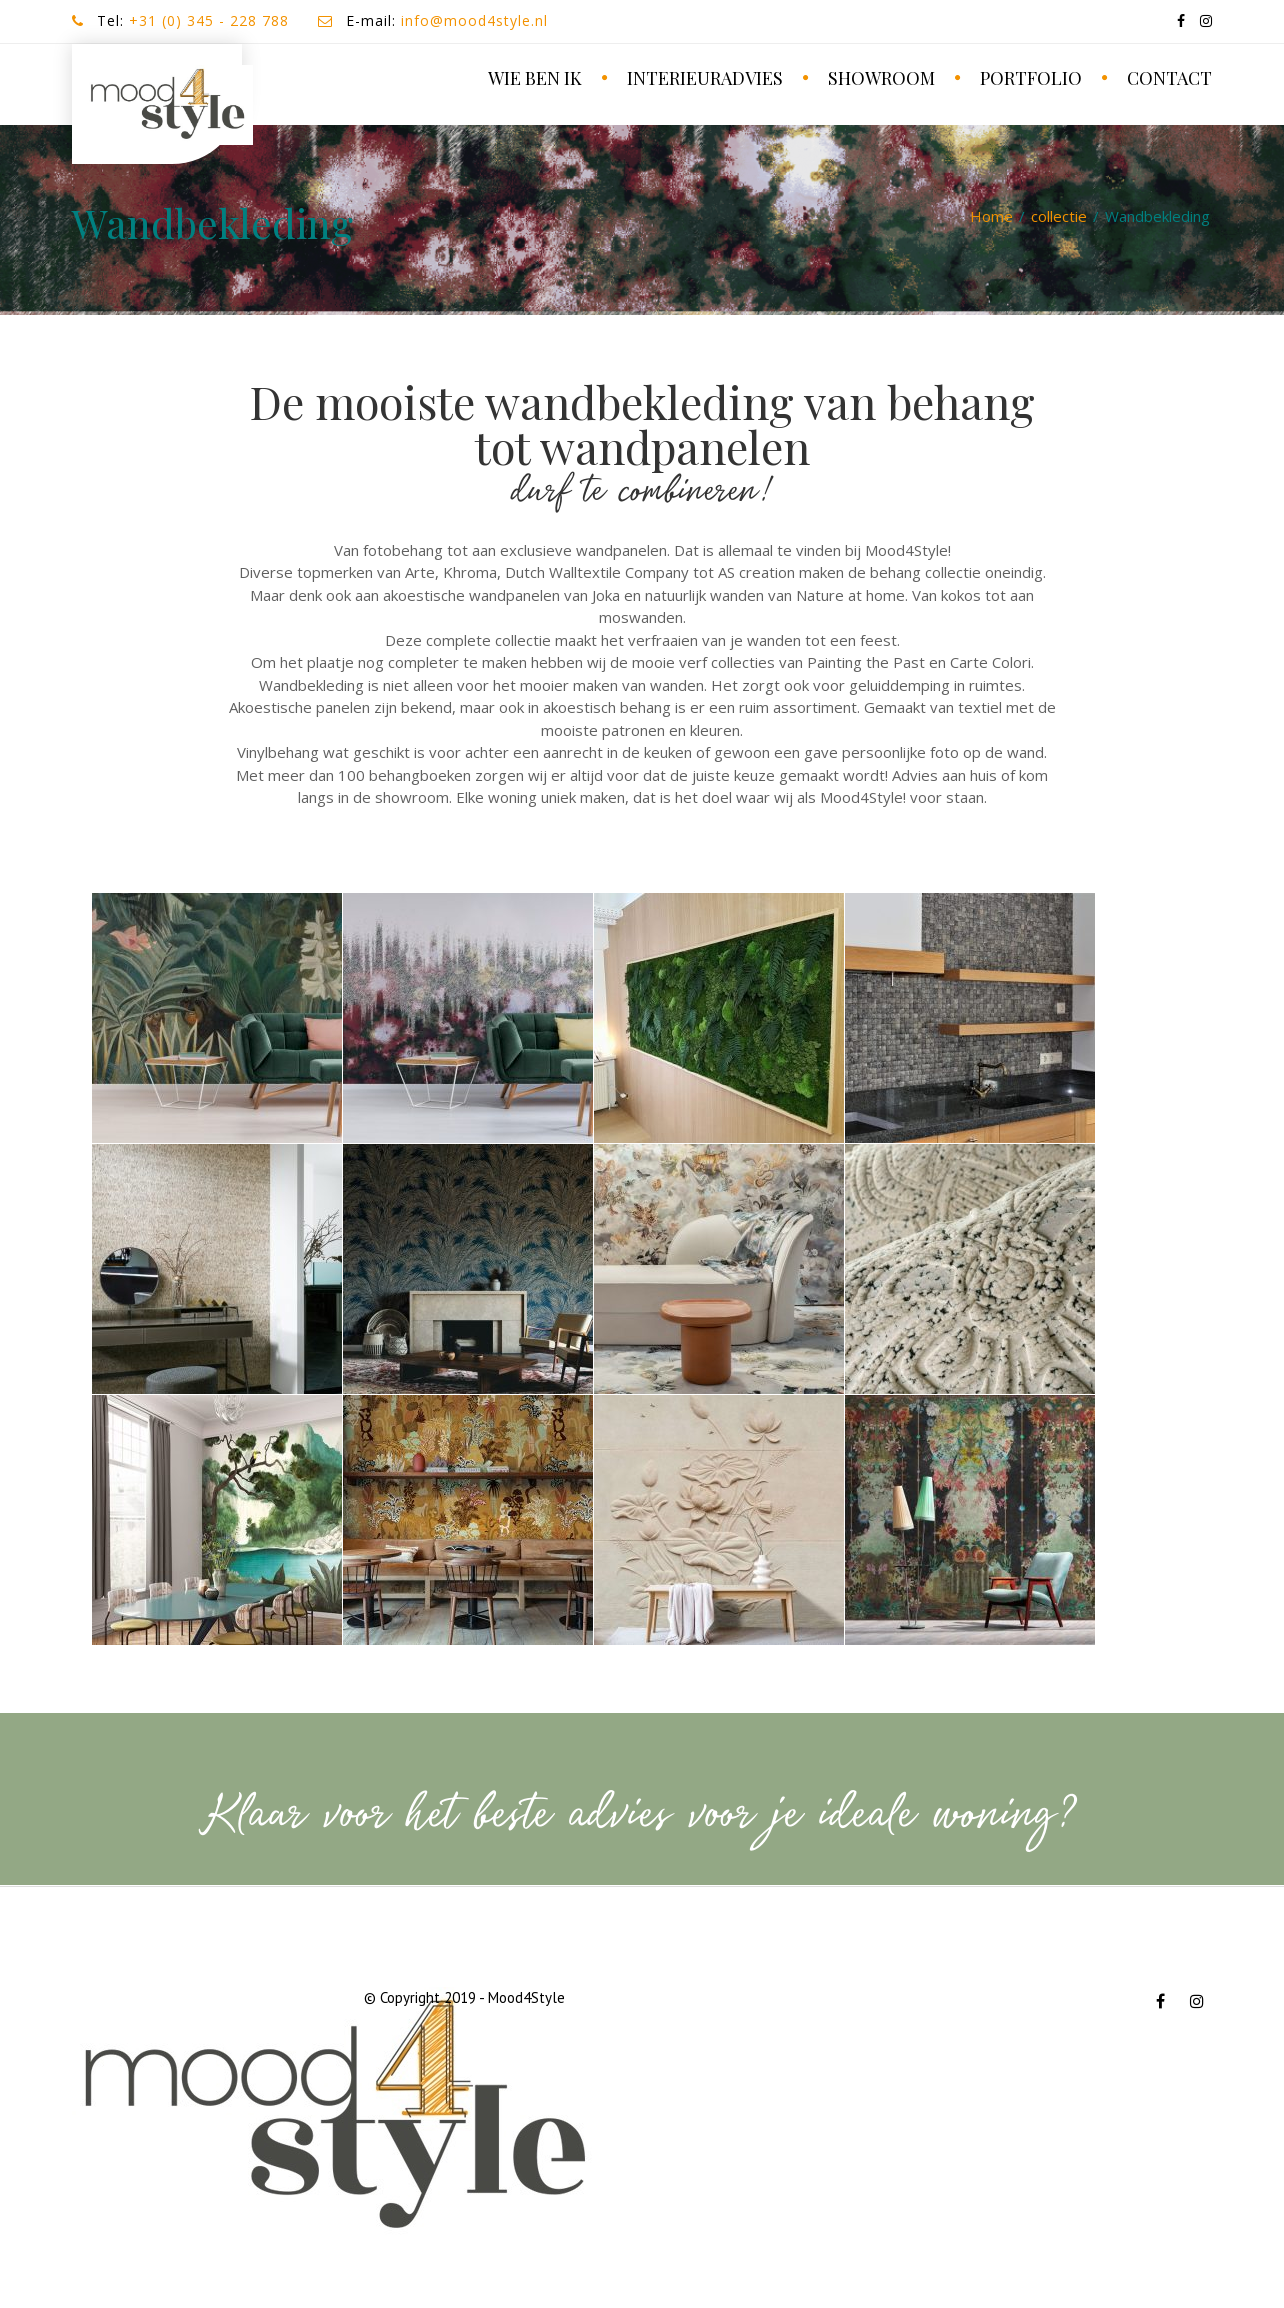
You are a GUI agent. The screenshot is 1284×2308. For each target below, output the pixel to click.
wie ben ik (535, 78)
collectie (1059, 216)
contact (1169, 78)
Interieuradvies (705, 78)
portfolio (1031, 78)
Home (991, 216)
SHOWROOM (881, 78)
